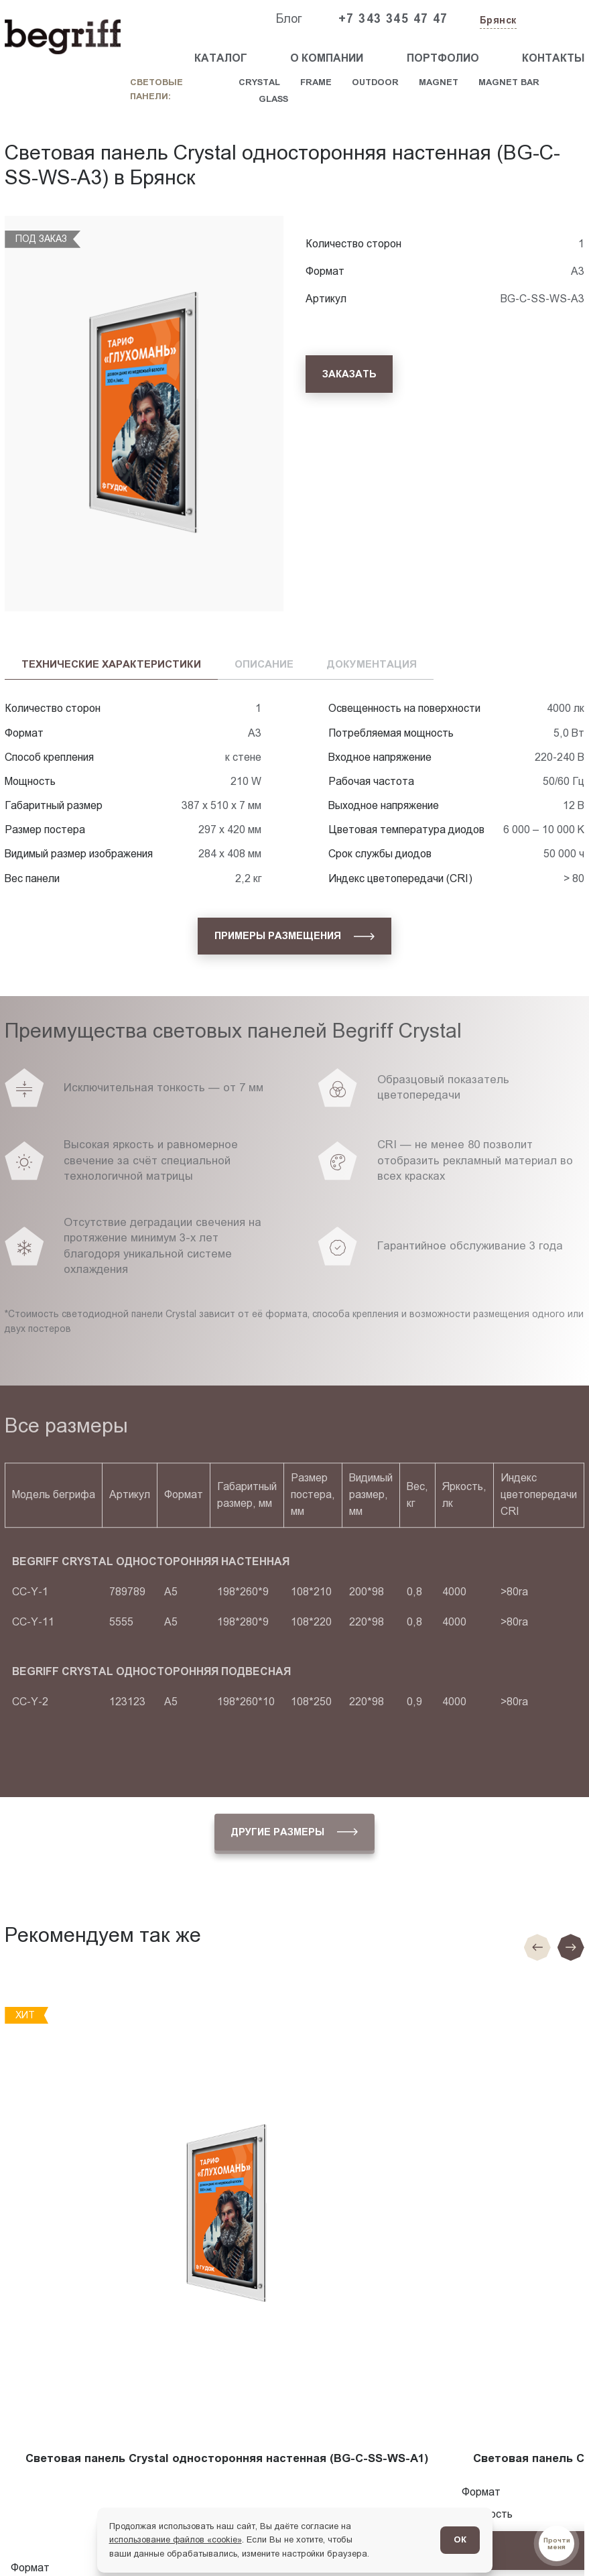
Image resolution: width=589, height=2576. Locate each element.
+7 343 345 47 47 (393, 18)
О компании (326, 58)
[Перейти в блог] (556, 2543)
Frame (316, 82)
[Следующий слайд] (571, 1947)
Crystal (259, 82)
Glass (273, 99)
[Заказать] (349, 373)
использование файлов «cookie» (175, 2539)
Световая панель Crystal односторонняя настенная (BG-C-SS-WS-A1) (226, 2458)
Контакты (553, 58)
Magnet (438, 82)
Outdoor (375, 82)
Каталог (220, 58)
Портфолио (443, 58)
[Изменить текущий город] (497, 21)
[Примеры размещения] (294, 936)
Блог (289, 18)
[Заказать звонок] (553, 19)
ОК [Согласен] (460, 2539)
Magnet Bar (508, 82)
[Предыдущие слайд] (537, 1947)
